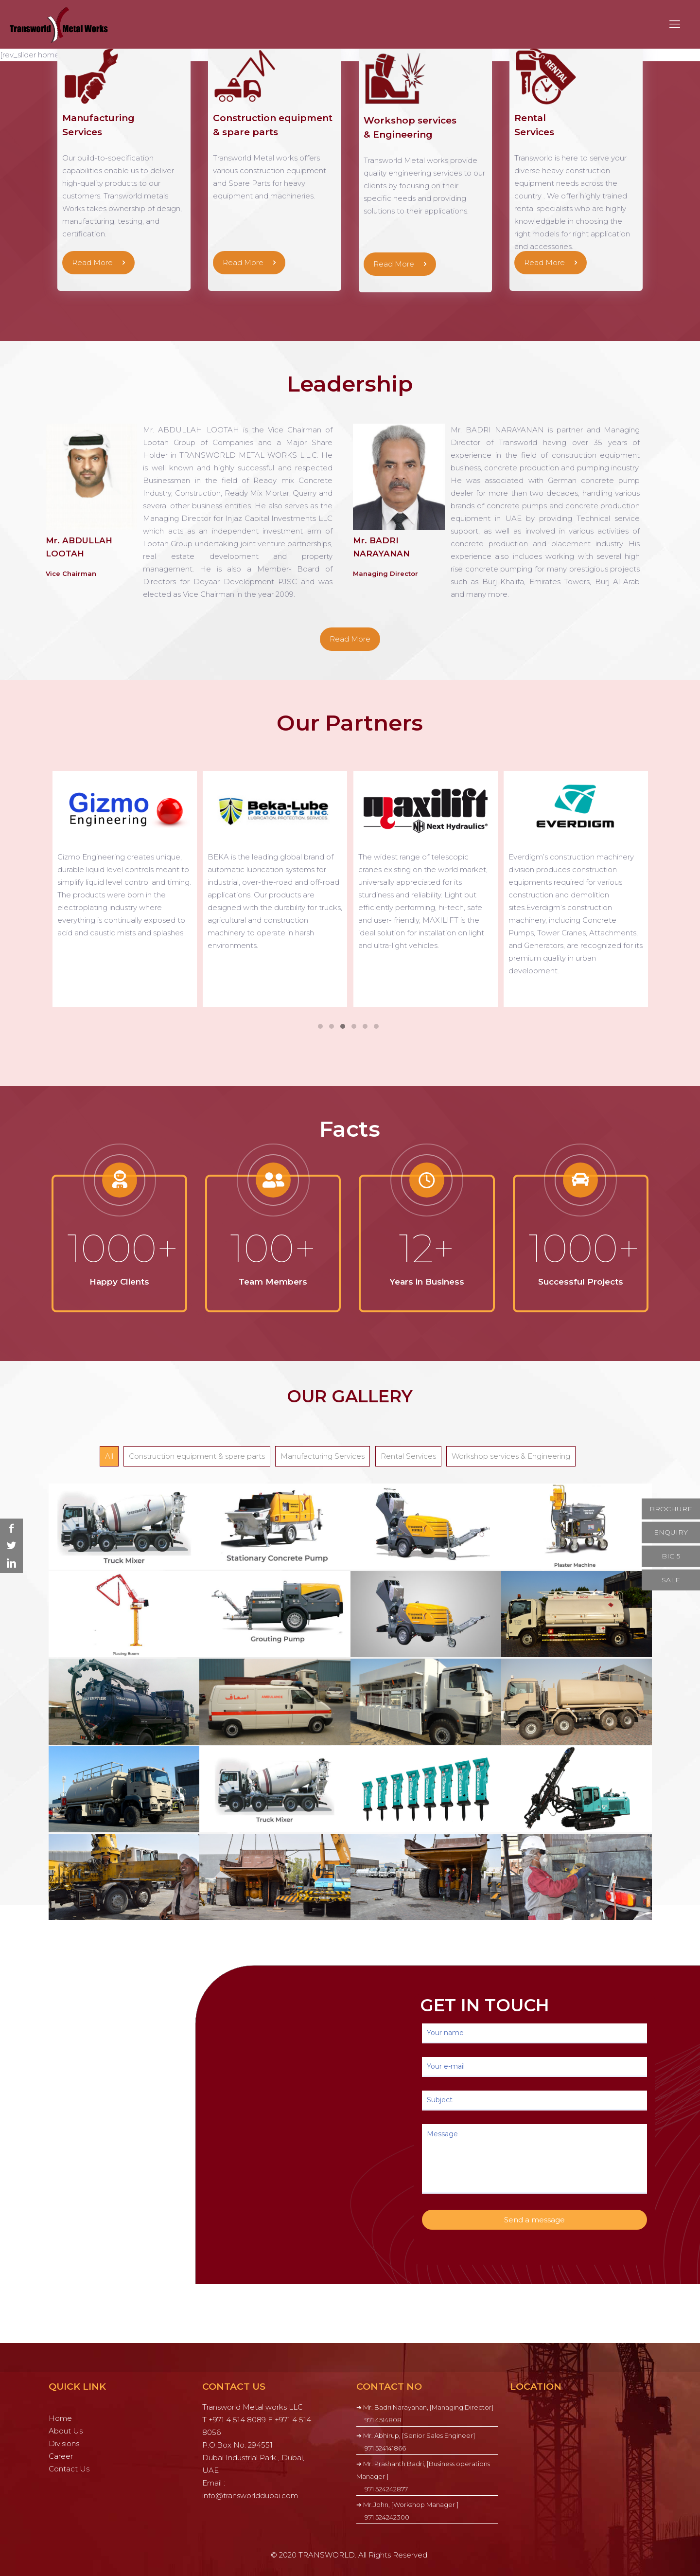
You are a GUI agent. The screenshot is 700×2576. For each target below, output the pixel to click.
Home (60, 2418)
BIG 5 (671, 1556)
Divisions (64, 2443)
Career (61, 2456)
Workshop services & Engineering (511, 1456)
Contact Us (69, 2468)
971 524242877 (386, 2489)
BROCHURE (670, 1508)
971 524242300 (387, 2517)
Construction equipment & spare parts (197, 1456)
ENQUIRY (671, 1532)
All (109, 1456)
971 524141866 (385, 2448)
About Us (66, 2430)
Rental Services (408, 1456)
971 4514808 (383, 2420)
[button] (320, 1027)
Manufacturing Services (322, 1456)
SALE (671, 1579)
